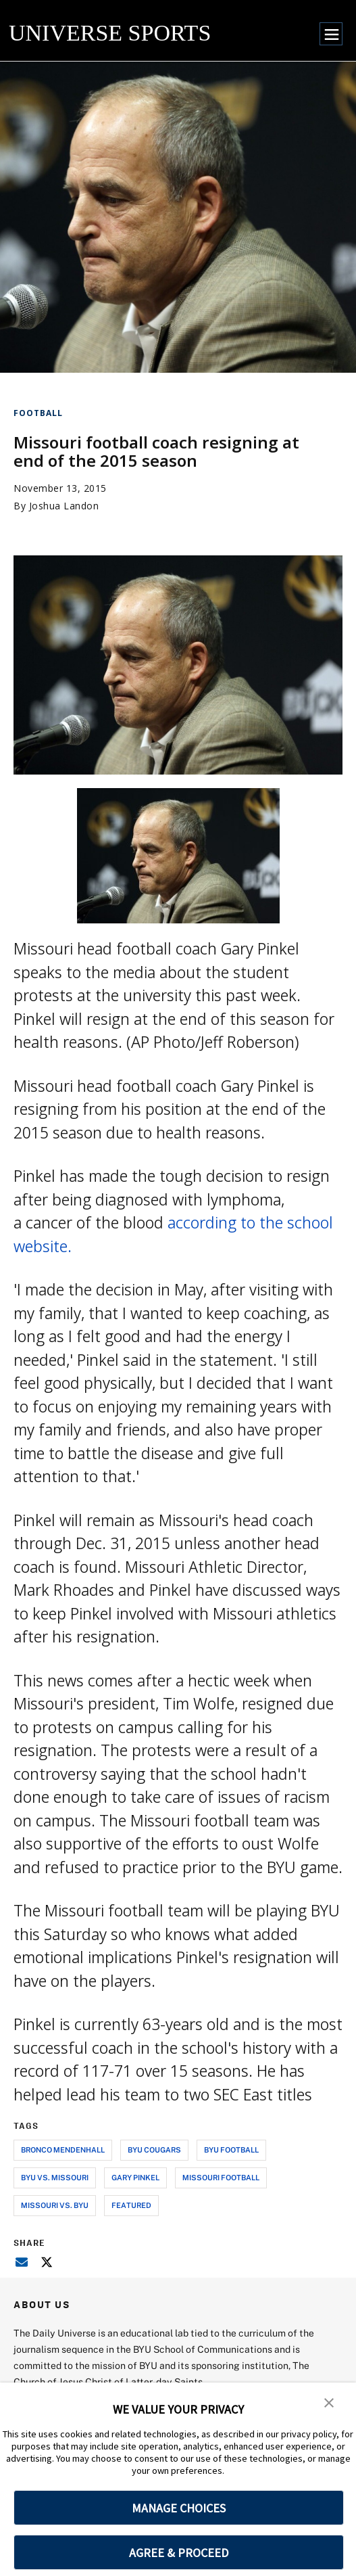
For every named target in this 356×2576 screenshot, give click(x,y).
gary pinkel (135, 2177)
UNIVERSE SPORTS (110, 32)
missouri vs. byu (54, 2205)
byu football (231, 2149)
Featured (131, 2205)
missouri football (220, 2177)
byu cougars (154, 2149)
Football (38, 413)
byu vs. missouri (54, 2177)
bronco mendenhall (63, 2149)
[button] (329, 2402)
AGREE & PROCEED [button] (178, 2552)
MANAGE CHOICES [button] (179, 2508)
